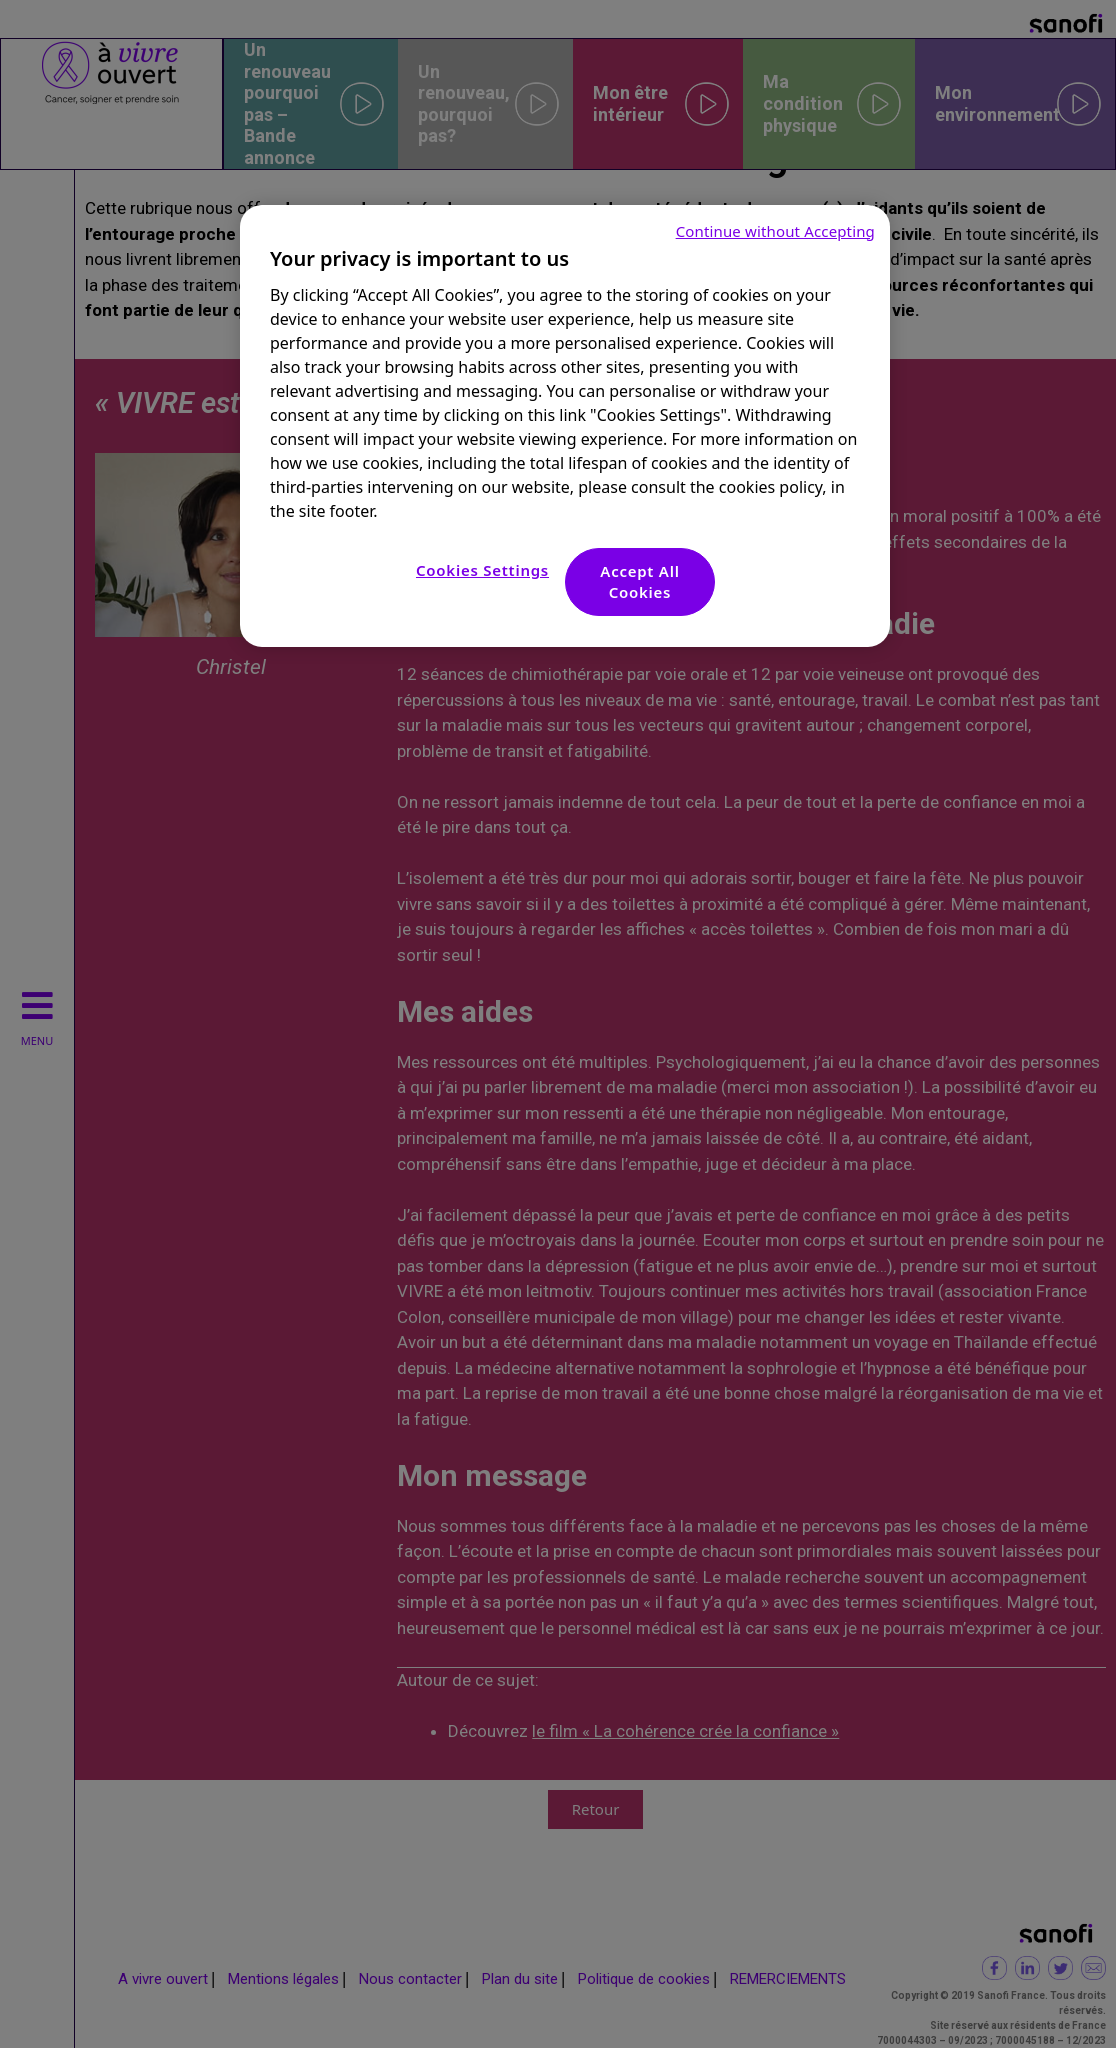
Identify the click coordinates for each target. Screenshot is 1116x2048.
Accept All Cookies (639, 581)
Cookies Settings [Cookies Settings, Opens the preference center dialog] (482, 570)
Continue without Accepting (775, 231)
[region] (565, 426)
